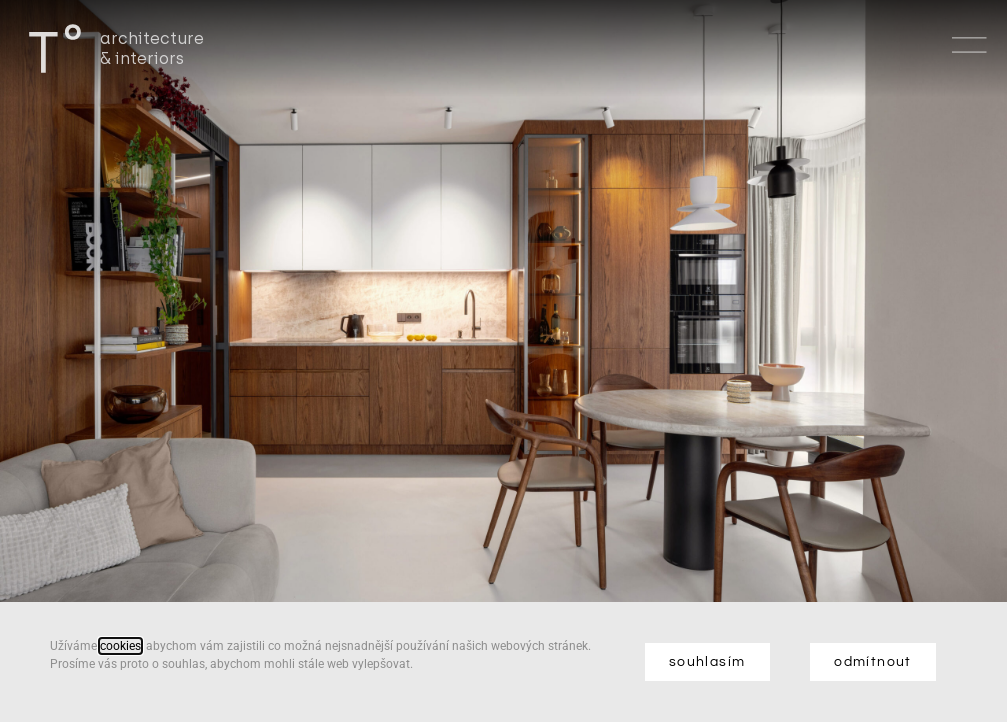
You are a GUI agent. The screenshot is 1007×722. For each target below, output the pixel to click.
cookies (120, 646)
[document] (503, 361)
